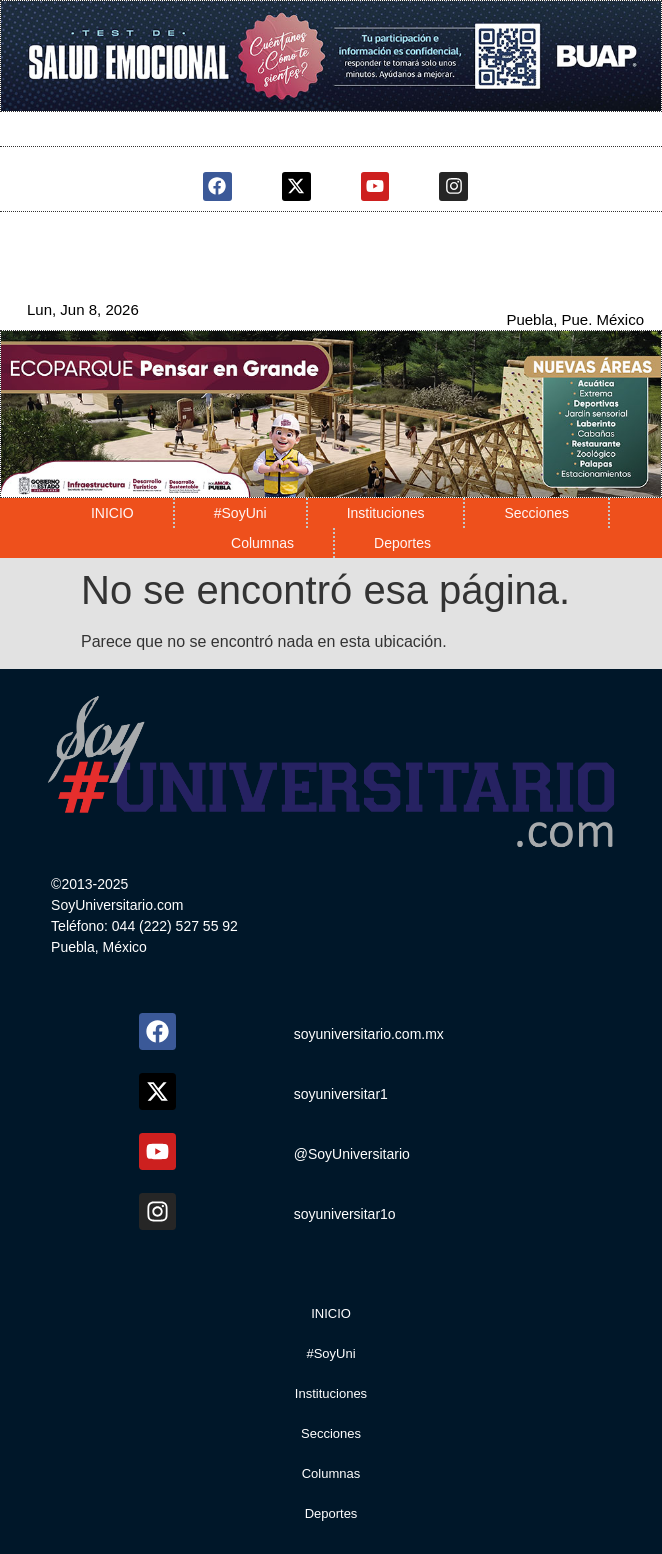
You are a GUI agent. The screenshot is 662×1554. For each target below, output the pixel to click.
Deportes (402, 543)
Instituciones (386, 513)
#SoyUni (240, 513)
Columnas (262, 543)
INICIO (112, 513)
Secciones (536, 513)
